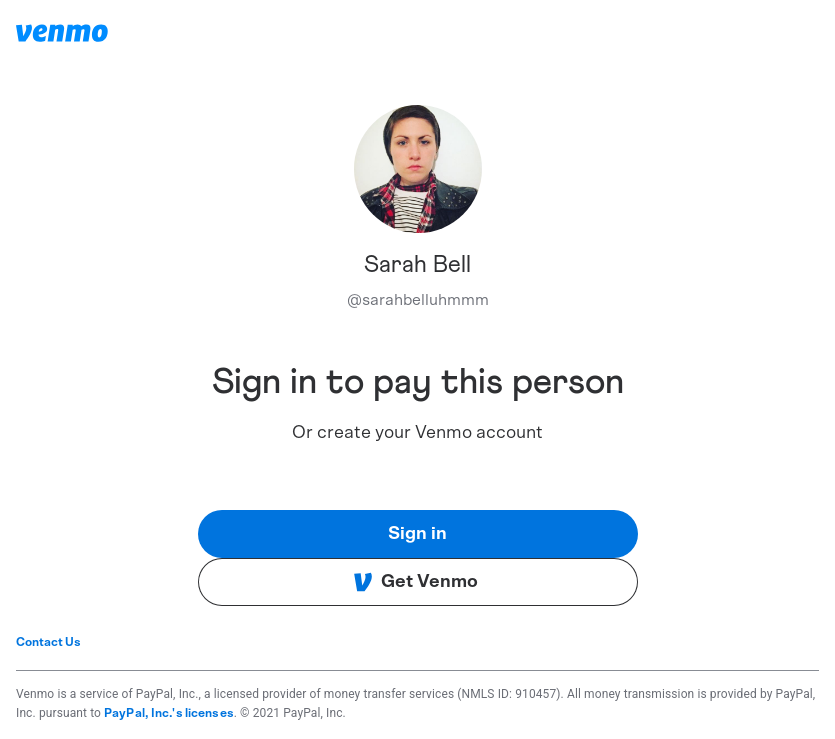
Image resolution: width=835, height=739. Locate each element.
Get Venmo (415, 582)
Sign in (417, 534)
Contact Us (48, 642)
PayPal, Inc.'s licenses (169, 713)
